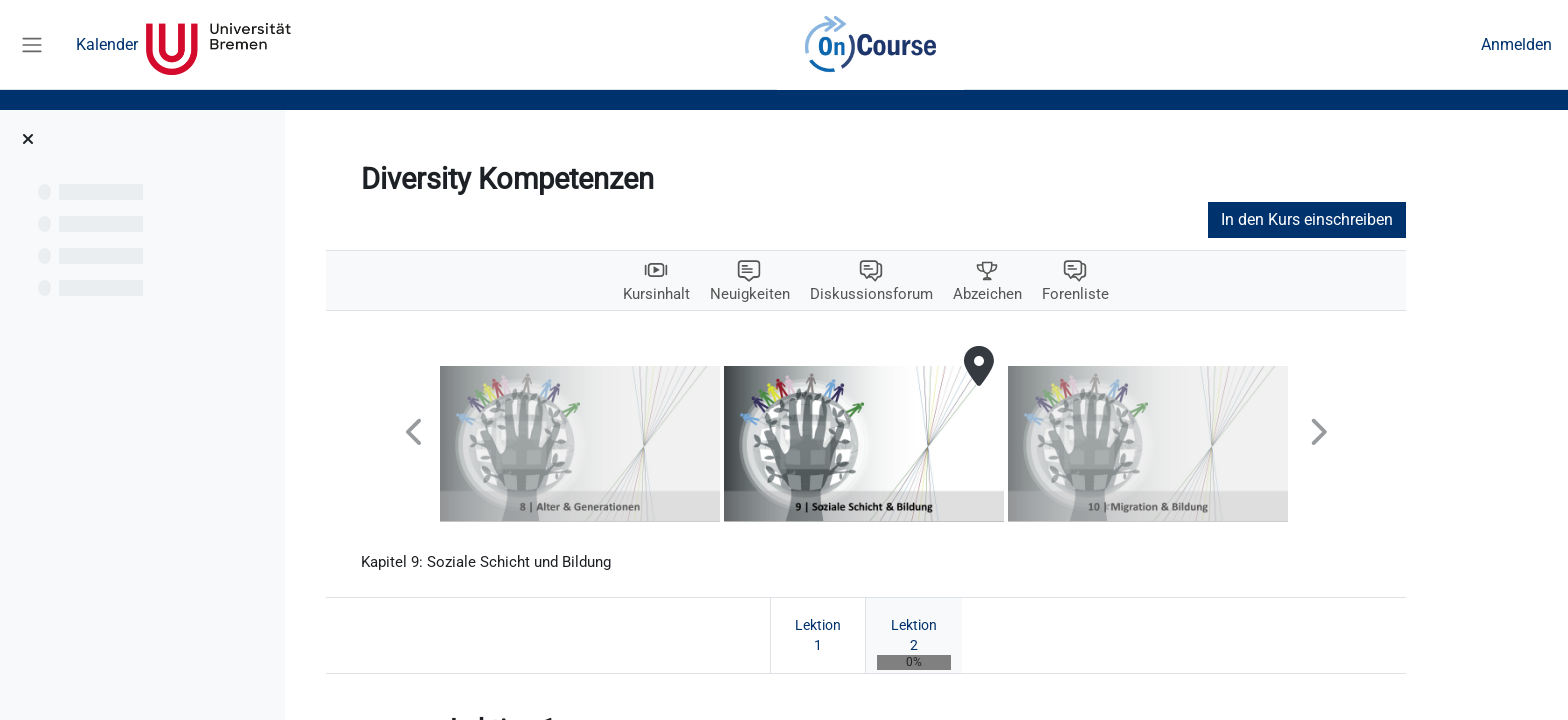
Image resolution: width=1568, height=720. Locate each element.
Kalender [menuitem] (107, 44)
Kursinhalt (710, 294)
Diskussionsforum (933, 294)
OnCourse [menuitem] (870, 45)
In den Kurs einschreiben (1368, 219)
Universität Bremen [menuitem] (218, 45)
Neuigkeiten (807, 294)
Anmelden (1516, 44)
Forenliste (1145, 294)
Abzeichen (1054, 294)
